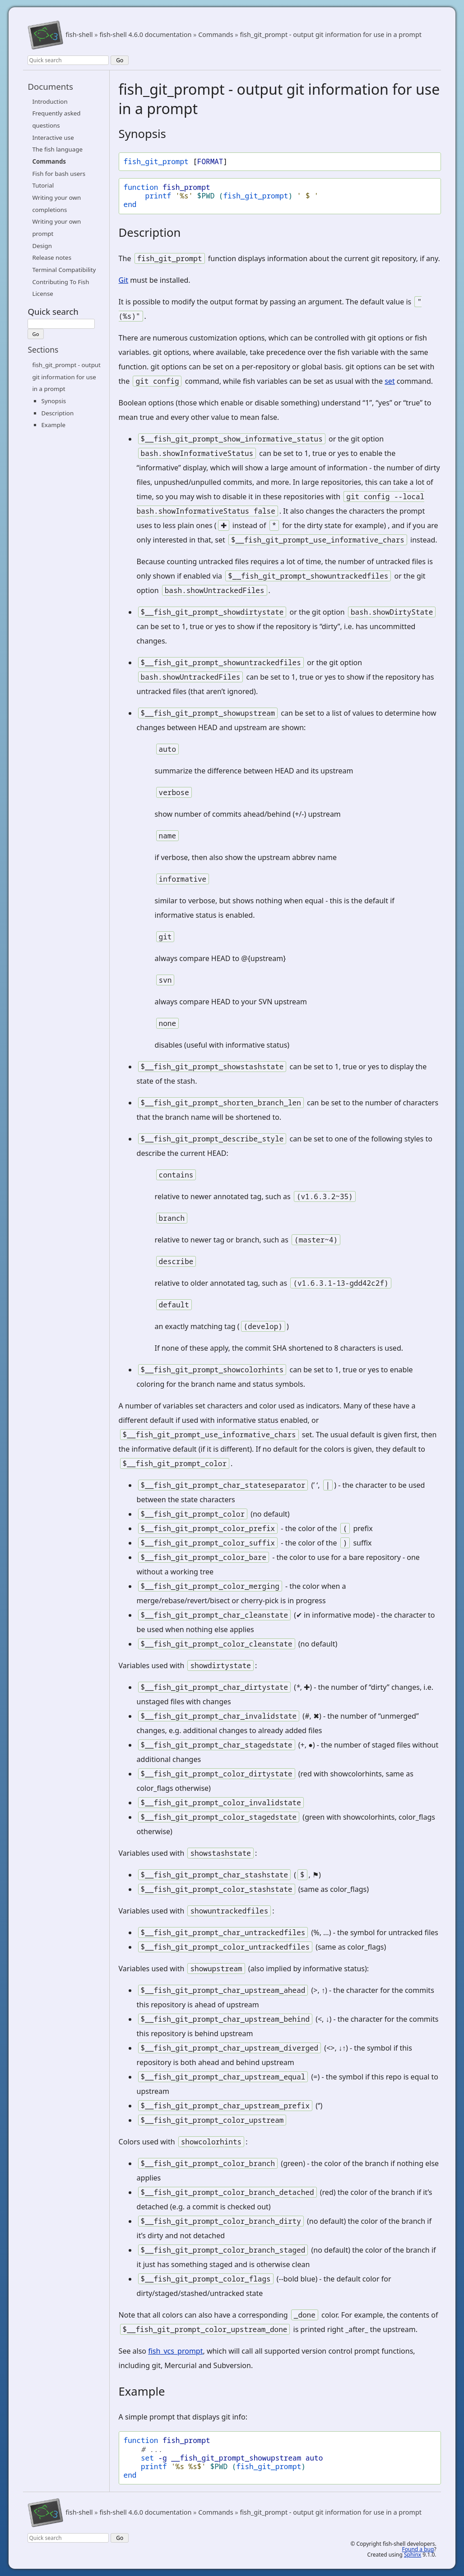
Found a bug (418, 2549)
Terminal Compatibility (64, 270)
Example (53, 425)
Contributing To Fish (60, 282)
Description (57, 413)
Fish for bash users (58, 174)
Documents (50, 86)
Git (124, 280)
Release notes (51, 257)
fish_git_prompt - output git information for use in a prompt (331, 35)
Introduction (49, 101)
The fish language (57, 149)
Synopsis (53, 401)
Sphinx (412, 2554)
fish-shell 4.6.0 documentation (145, 35)
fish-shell (79, 35)
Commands (215, 35)
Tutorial (43, 185)
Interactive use (53, 137)
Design (42, 246)
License (42, 294)
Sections (43, 349)
